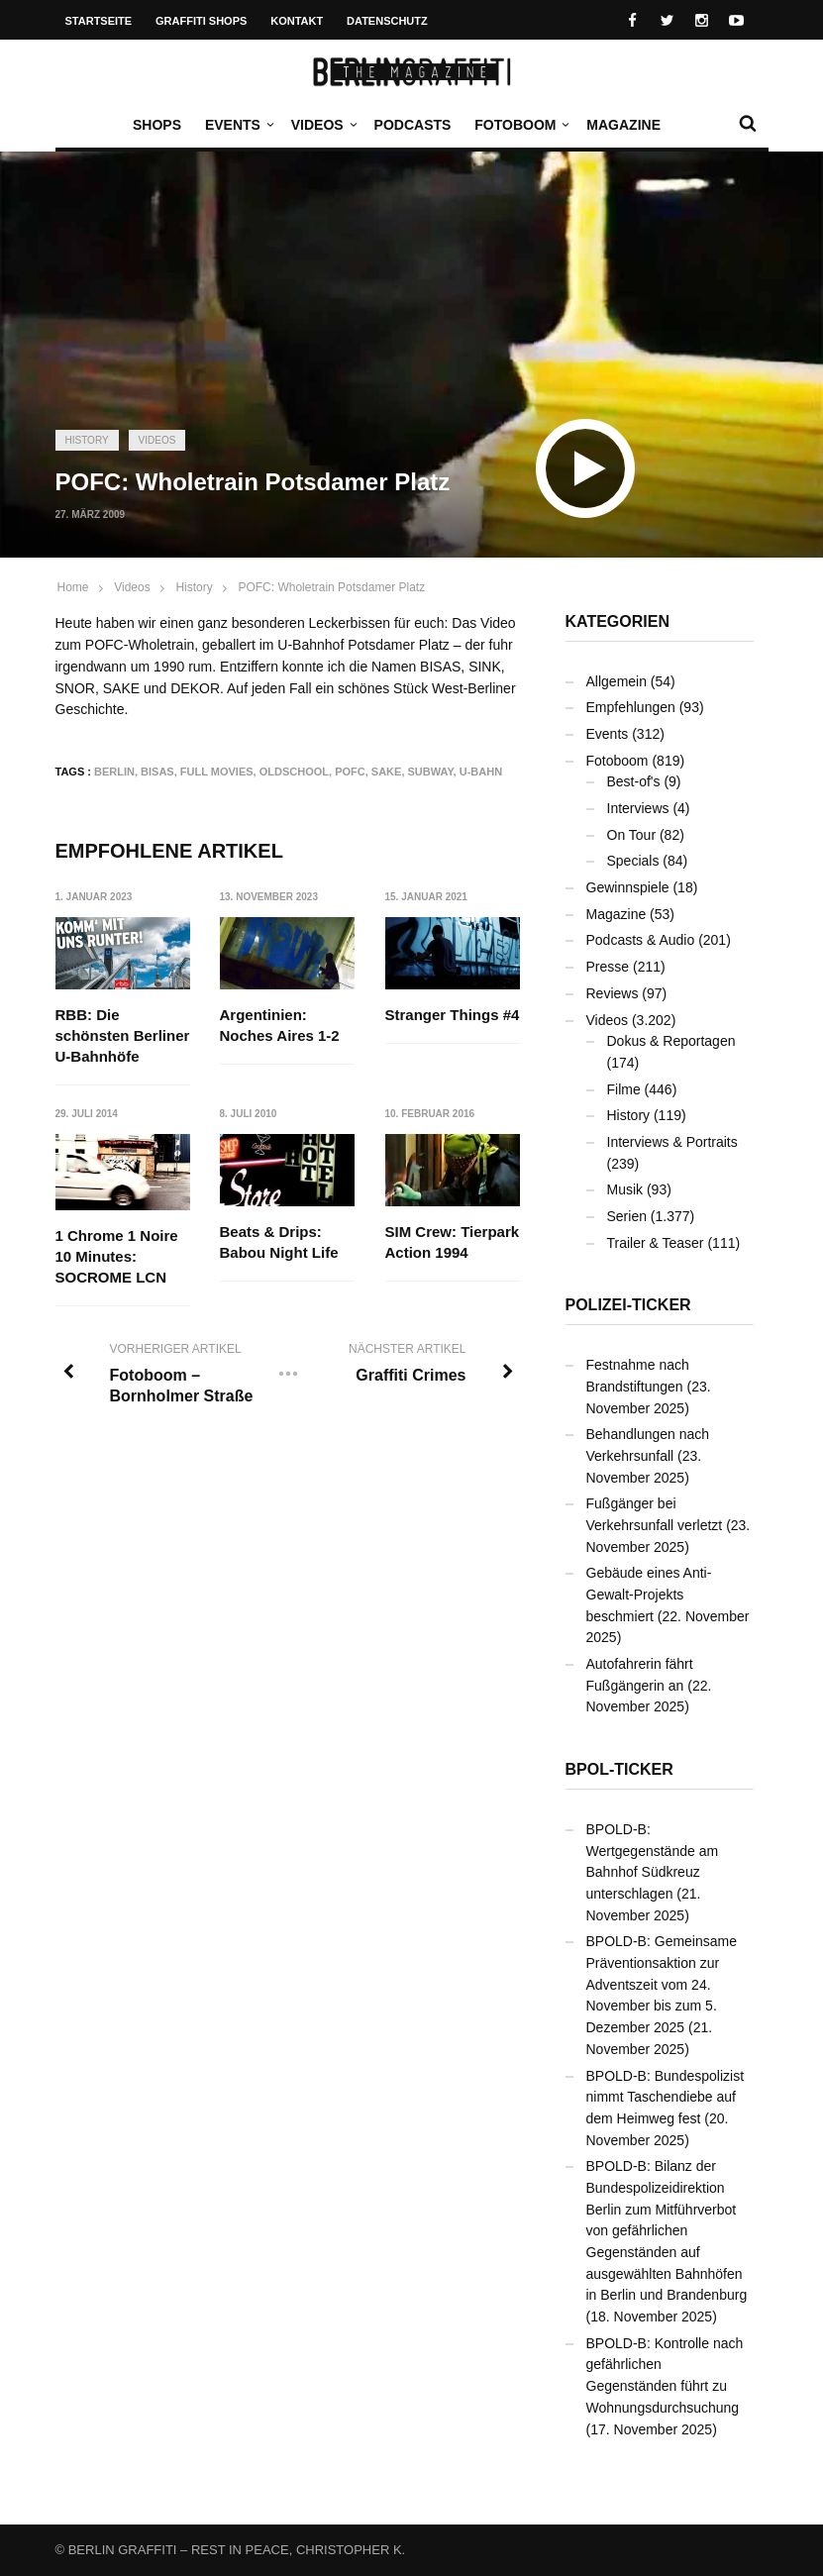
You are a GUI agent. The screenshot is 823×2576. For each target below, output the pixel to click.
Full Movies (217, 771)
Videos (322, 125)
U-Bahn (481, 771)
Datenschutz (387, 21)
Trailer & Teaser (655, 1243)
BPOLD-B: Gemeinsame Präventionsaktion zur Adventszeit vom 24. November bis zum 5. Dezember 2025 (662, 1984)
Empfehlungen (630, 707)
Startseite (99, 21)
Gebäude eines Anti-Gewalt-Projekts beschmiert (649, 1594)
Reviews (612, 993)
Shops (157, 125)
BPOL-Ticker (619, 1769)
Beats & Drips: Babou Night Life (279, 1243)
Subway (431, 771)
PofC (350, 771)
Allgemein (616, 681)
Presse (608, 967)
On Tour (632, 835)
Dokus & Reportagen (671, 1041)
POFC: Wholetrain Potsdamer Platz (331, 587)
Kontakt (296, 21)
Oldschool (294, 771)
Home (73, 587)
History (87, 440)
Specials (633, 861)
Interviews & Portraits (672, 1142)
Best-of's (634, 781)
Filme (624, 1089)
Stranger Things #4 (452, 1014)
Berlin (114, 771)
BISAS (157, 771)
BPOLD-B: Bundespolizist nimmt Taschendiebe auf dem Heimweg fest (665, 2097)
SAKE (386, 771)
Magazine (623, 125)
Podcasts (413, 125)
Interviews (638, 808)
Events (237, 125)
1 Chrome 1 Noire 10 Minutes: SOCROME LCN (116, 1256)
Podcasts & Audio (640, 940)
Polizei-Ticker (628, 1304)
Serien (627, 1216)
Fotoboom (520, 125)
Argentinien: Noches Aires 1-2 (280, 1025)
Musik (625, 1189)
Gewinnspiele (627, 887)
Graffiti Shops (201, 21)
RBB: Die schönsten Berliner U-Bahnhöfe (122, 1035)
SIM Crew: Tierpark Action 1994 (452, 1243)
